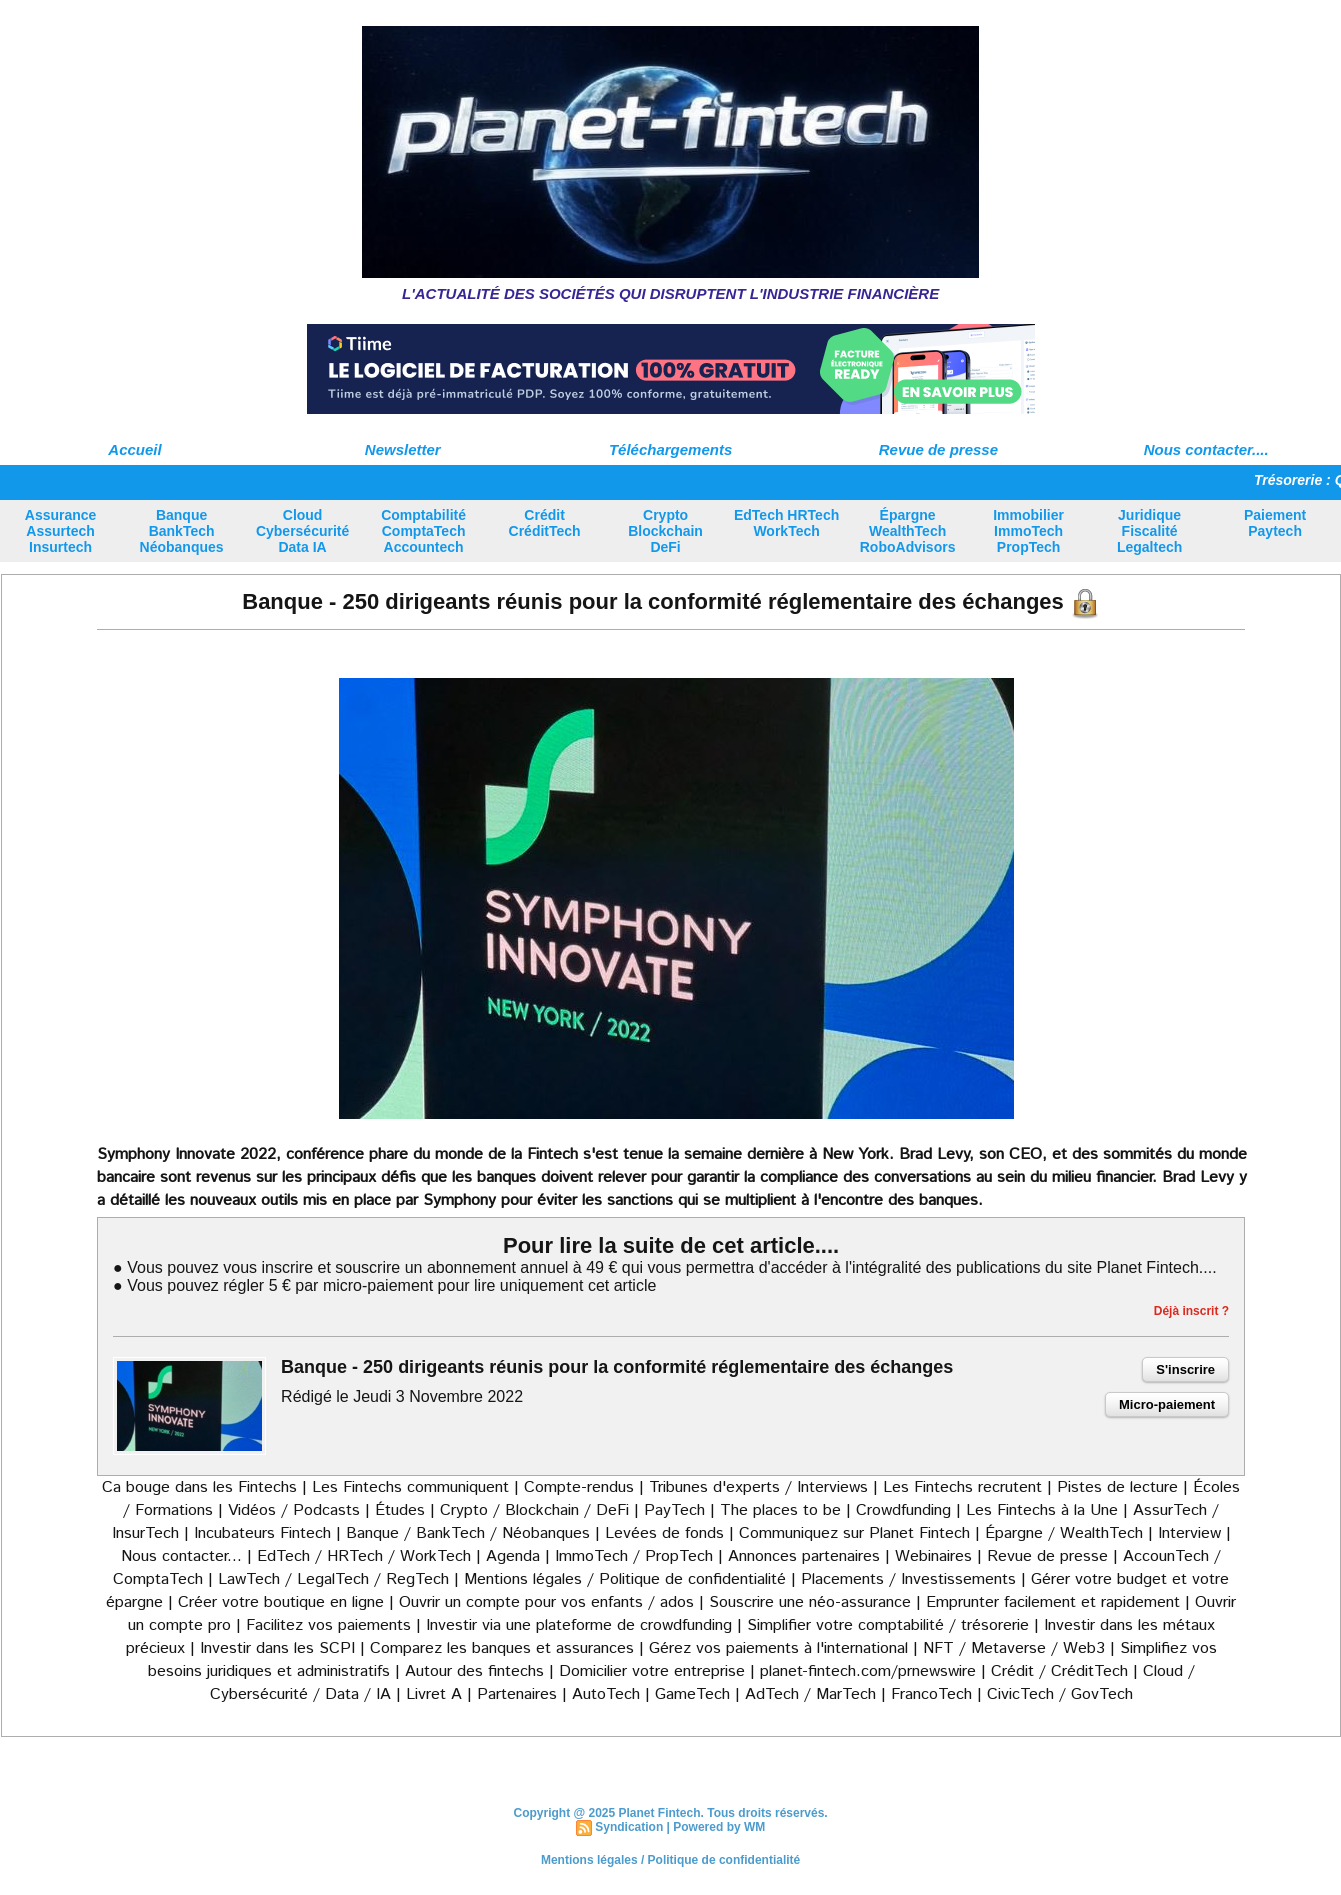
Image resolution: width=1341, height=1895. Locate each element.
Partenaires (517, 1694)
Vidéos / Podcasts (294, 1510)
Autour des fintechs (474, 1671)
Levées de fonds (664, 1533)
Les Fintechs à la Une (1042, 1510)
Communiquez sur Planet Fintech (854, 1533)
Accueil (134, 449)
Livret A (434, 1694)
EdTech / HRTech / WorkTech (364, 1556)
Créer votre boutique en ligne (281, 1602)
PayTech (677, 1510)
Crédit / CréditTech (1059, 1671)
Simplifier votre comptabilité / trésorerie (888, 1625)
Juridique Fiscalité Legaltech (1149, 531)
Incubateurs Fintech (262, 1533)
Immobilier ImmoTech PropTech (1028, 531)
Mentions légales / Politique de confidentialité (625, 1579)
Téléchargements (670, 449)
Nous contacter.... (1206, 449)
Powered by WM (719, 1827)
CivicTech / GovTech (1060, 1694)
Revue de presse (938, 449)
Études (400, 1510)
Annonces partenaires (804, 1556)
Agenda (513, 1556)
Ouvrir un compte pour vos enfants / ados (546, 1602)
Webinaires (933, 1556)
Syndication (629, 1827)
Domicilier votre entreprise (652, 1671)
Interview (1192, 1533)
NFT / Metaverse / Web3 (1014, 1648)
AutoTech (606, 1694)
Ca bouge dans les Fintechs (199, 1487)
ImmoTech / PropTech (634, 1556)
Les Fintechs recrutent (962, 1487)
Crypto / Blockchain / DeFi (534, 1510)
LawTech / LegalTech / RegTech (333, 1579)
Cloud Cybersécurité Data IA (302, 531)
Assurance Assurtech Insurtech (61, 531)
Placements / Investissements (908, 1579)
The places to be (780, 1510)
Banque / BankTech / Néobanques (468, 1533)
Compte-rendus (579, 1487)
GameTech (692, 1694)
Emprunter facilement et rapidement (1053, 1602)
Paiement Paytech (1275, 523)
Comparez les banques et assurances (502, 1648)
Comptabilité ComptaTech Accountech (423, 531)
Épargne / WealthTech (1064, 1533)
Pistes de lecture (1117, 1487)
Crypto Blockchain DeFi (665, 531)
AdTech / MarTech (810, 1694)
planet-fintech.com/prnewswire (868, 1671)
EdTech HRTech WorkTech (786, 523)
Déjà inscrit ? (1191, 1311)
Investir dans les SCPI (277, 1648)
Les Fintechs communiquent (410, 1487)
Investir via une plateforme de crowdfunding (579, 1625)
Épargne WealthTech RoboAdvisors (908, 531)
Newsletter (403, 449)
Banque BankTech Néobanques (182, 531)
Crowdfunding (903, 1510)
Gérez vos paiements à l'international (778, 1648)
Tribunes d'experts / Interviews (758, 1487)
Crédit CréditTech (545, 523)
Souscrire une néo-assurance (810, 1602)
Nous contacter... (181, 1556)
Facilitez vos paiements (328, 1625)
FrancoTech (931, 1694)
